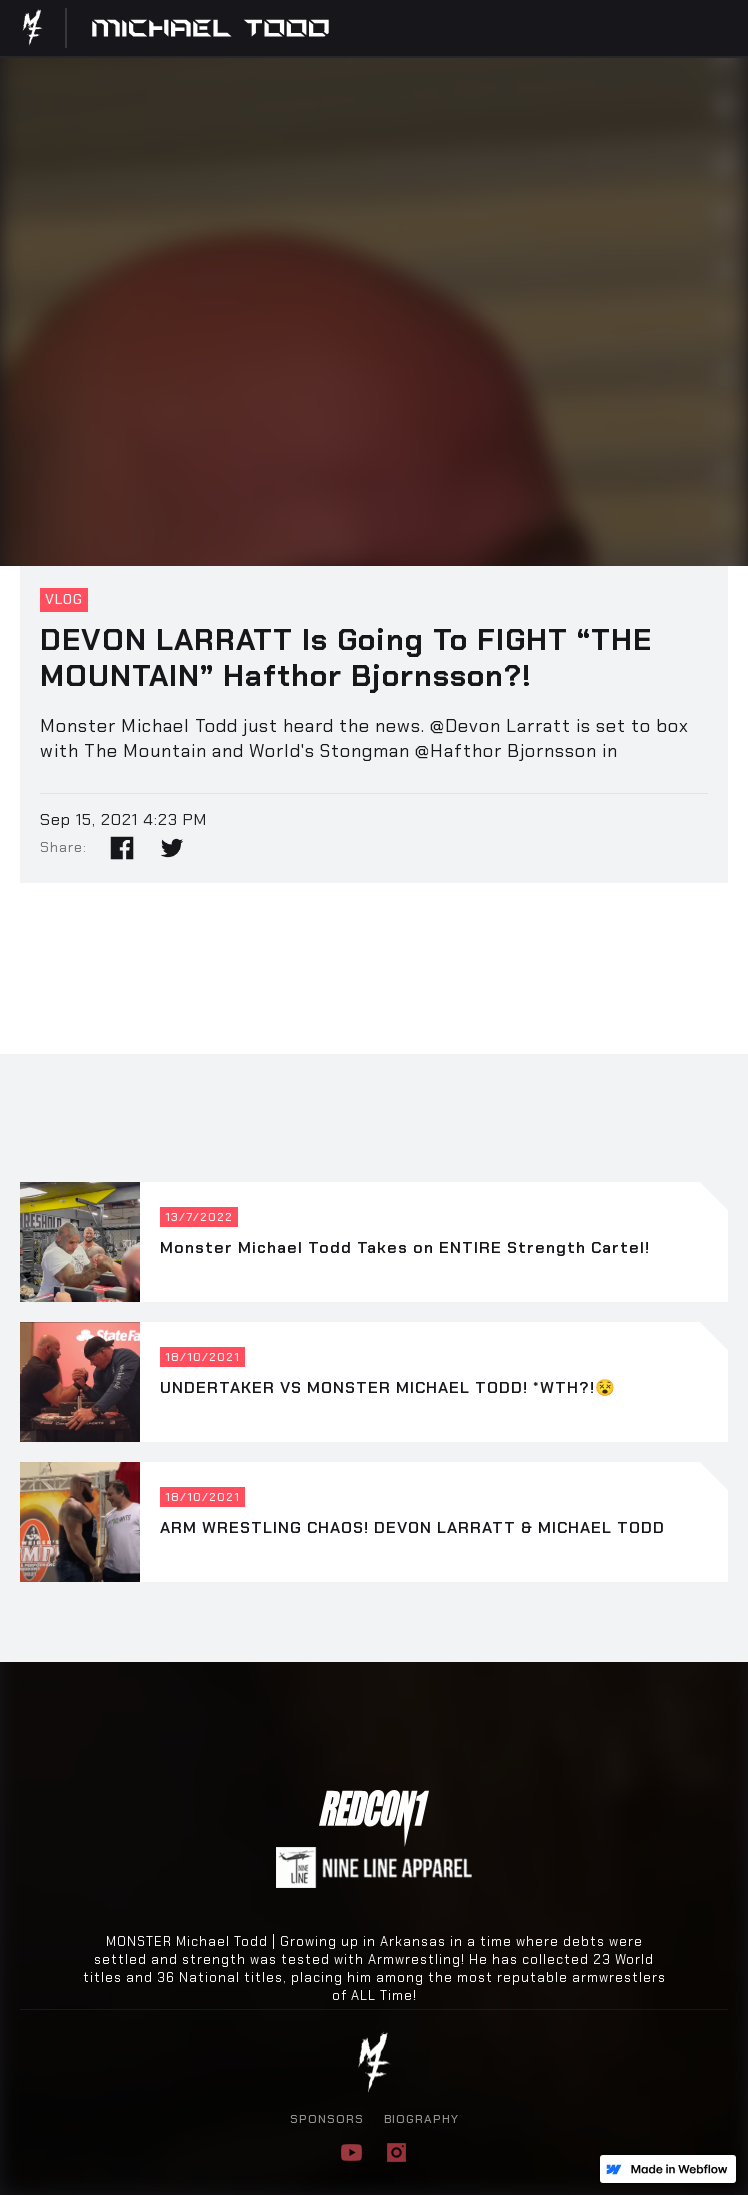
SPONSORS (327, 2119)
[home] (38, 28)
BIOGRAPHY (421, 2119)
